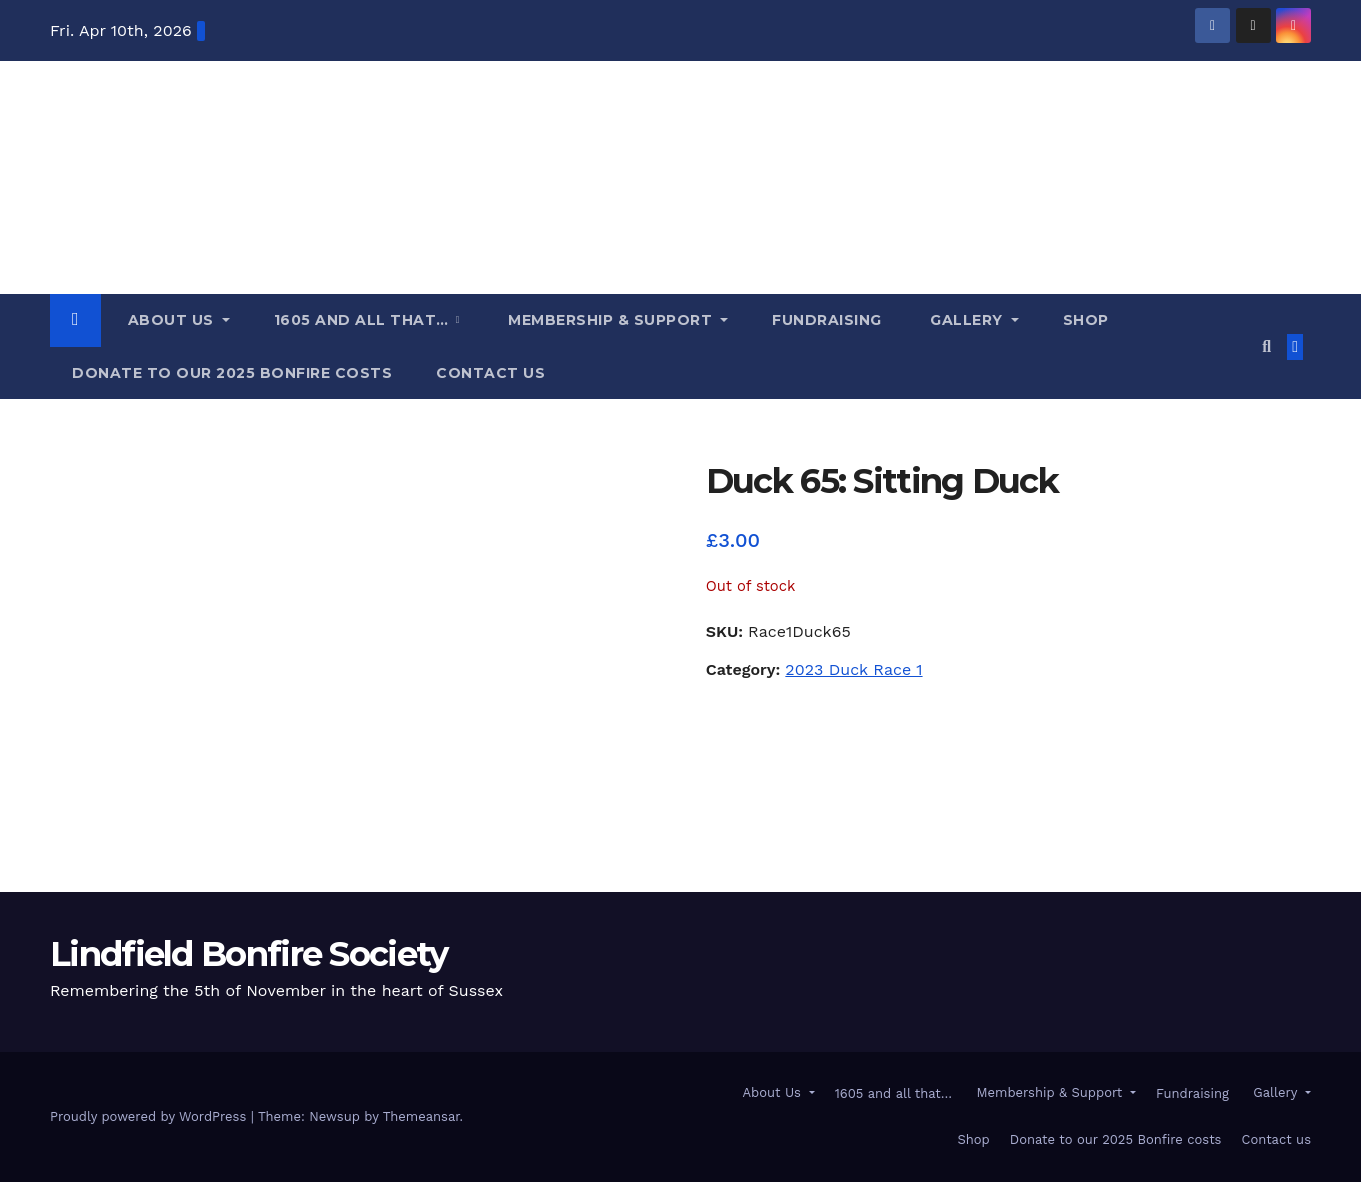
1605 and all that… (364, 320)
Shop (1086, 320)
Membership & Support (610, 320)
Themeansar (421, 1116)
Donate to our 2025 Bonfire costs (232, 373)
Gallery (967, 320)
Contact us (490, 373)
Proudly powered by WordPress (150, 1116)
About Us (170, 320)
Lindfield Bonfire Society (249, 954)
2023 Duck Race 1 (853, 669)
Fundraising (827, 320)
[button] (1266, 346)
